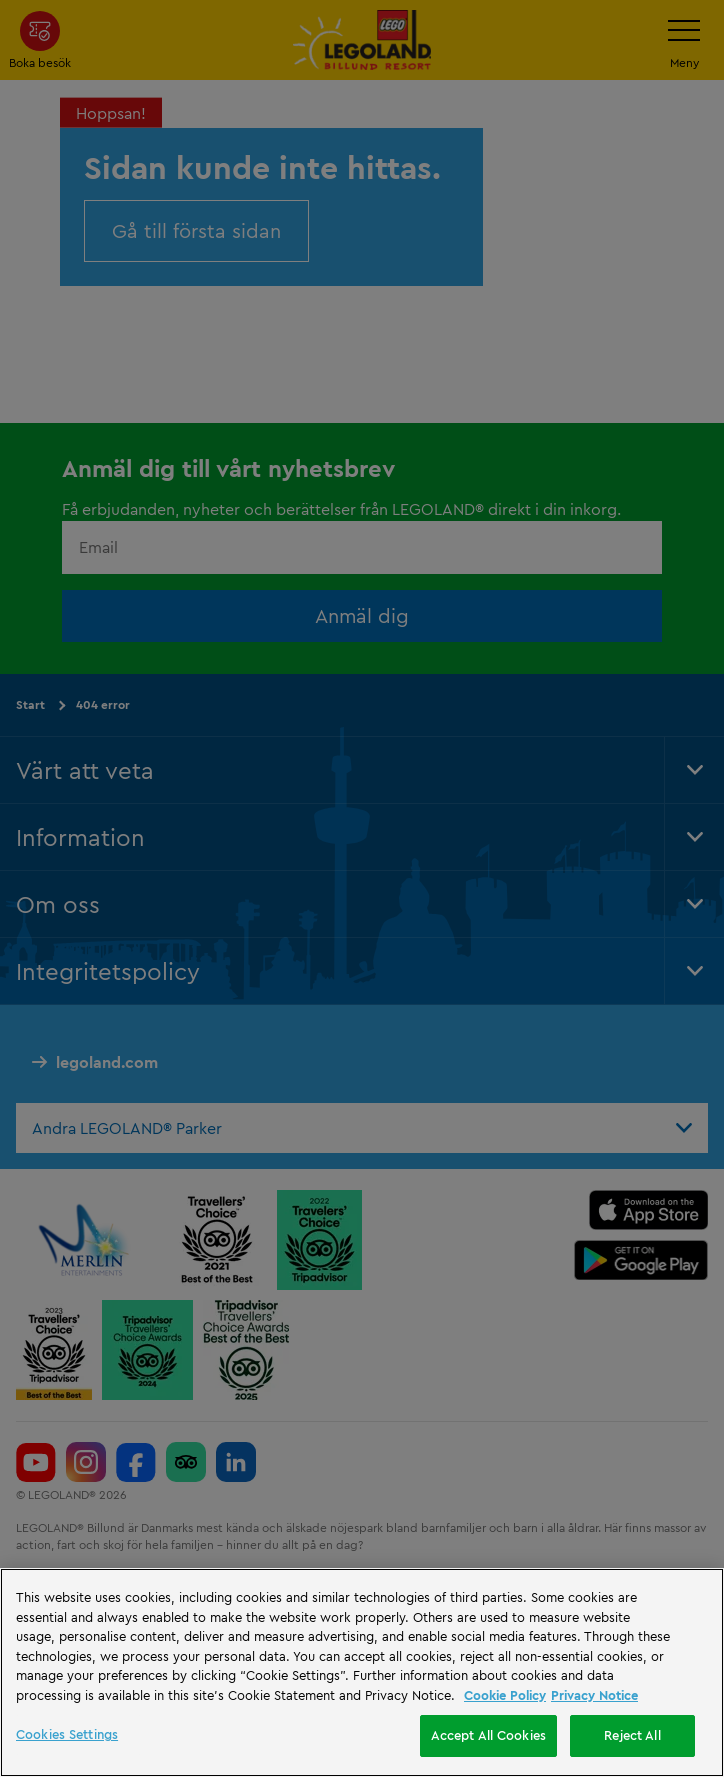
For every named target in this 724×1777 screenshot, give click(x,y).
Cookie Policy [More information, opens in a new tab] (505, 1695)
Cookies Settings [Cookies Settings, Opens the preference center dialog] (67, 1734)
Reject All (632, 1735)
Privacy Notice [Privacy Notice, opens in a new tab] (594, 1695)
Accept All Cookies (488, 1735)
